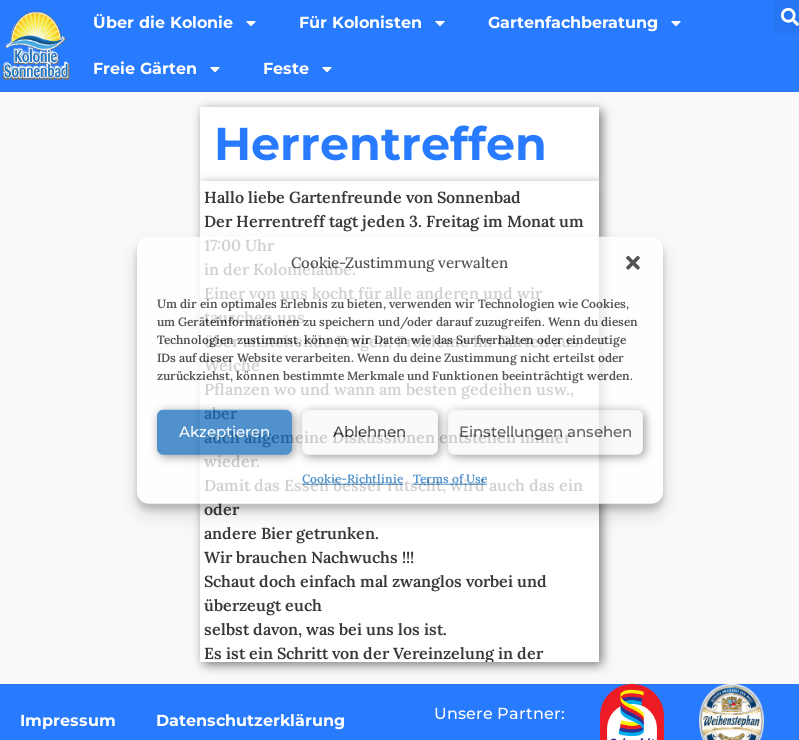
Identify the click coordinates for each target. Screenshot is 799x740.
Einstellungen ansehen (545, 431)
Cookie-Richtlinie (352, 477)
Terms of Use (450, 477)
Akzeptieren (224, 431)
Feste (299, 69)
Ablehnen (369, 431)
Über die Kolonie (176, 23)
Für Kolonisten (373, 23)
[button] (633, 263)
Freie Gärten (158, 69)
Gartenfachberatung (586, 23)
